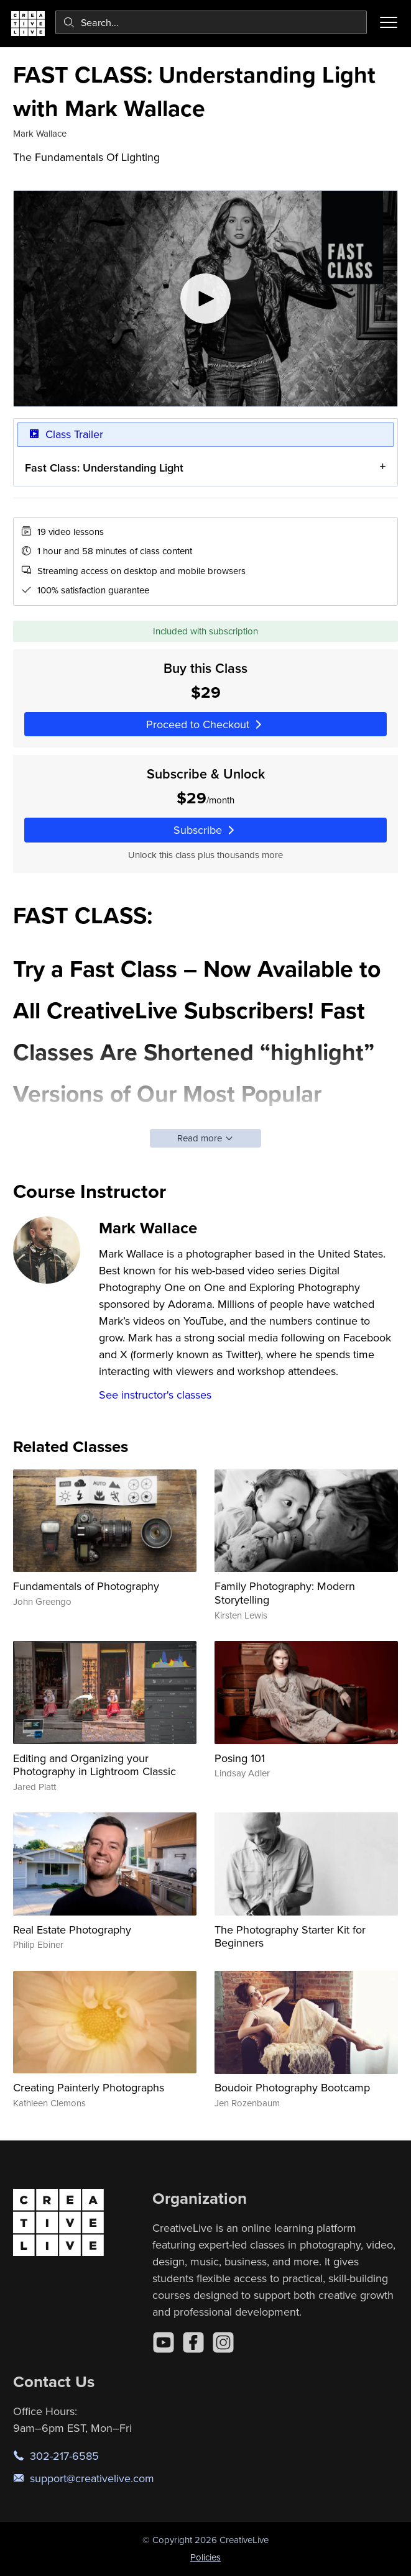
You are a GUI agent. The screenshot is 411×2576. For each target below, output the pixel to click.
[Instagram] (223, 2342)
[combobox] (211, 22)
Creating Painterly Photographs (88, 2087)
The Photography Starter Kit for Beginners (290, 1936)
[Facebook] (193, 2342)
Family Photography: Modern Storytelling (285, 1592)
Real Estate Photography (72, 1929)
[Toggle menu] (388, 22)
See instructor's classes (155, 1394)
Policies (205, 2557)
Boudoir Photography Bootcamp (292, 2087)
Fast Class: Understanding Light (104, 467)
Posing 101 (240, 1758)
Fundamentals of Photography (86, 1586)
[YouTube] (163, 2342)
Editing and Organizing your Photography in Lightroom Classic (94, 1764)
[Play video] (205, 298)
